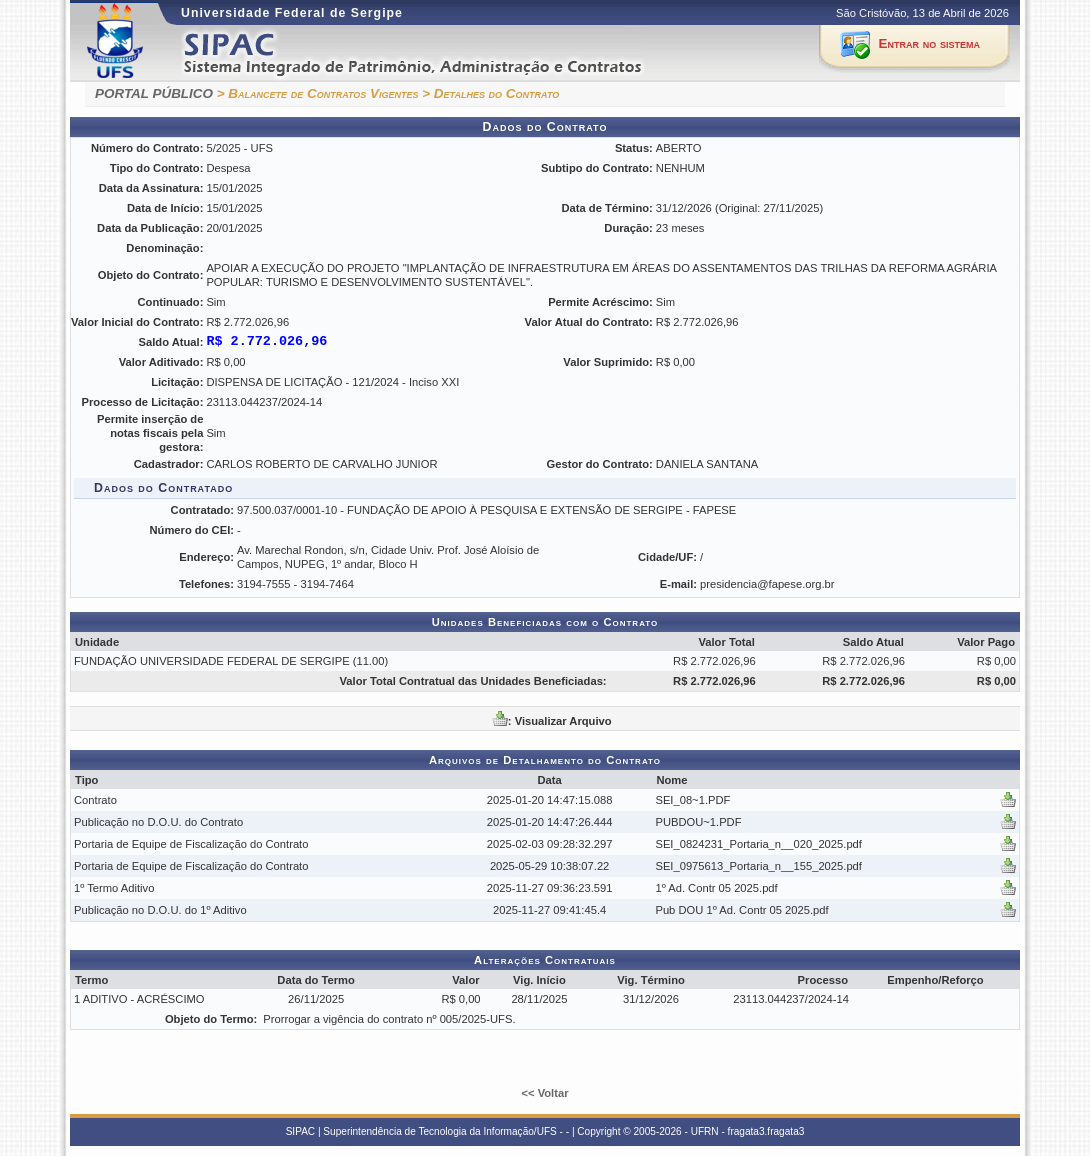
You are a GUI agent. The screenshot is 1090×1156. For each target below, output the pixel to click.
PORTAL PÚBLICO (154, 93)
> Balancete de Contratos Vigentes (318, 93)
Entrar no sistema (929, 43)
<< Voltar (544, 1093)
